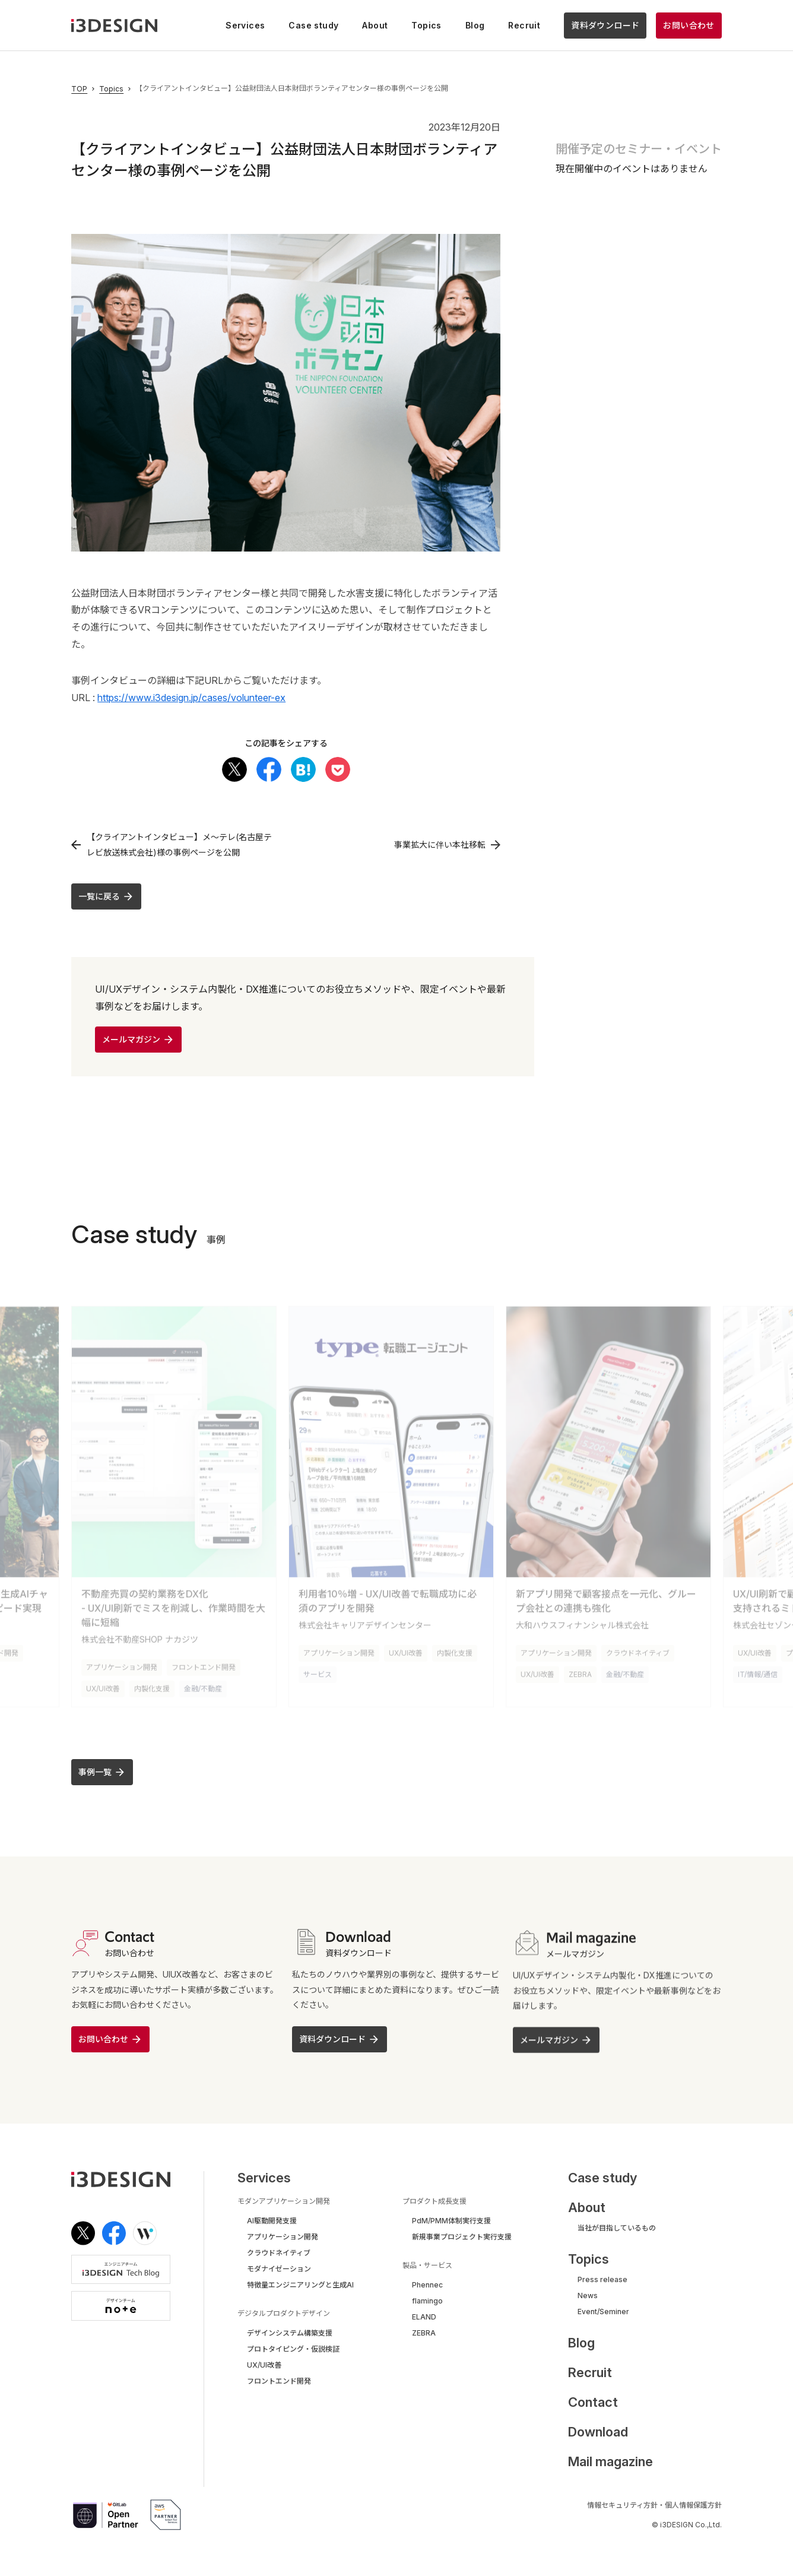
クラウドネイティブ (638, 1647)
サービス (317, 1668)
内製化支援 (152, 1682)
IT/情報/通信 (758, 1668)
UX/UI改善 (103, 1682)
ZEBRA (580, 1668)
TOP (79, 89)
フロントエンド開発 (204, 1661)
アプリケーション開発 (121, 1661)
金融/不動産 (203, 1682)
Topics (111, 89)
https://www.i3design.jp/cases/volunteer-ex (191, 698)
